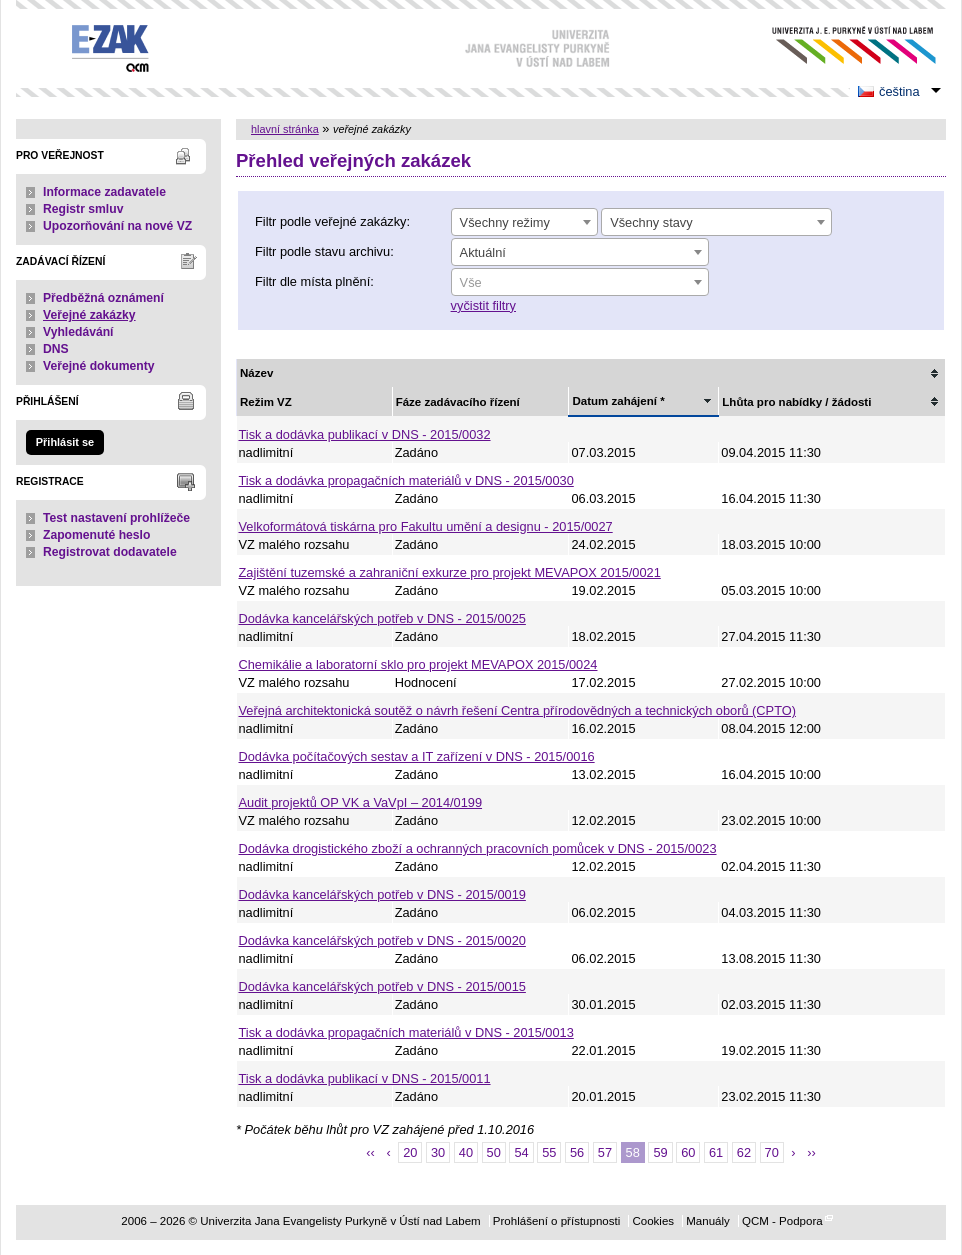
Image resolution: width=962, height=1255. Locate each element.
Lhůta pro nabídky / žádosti (796, 402)
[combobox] (524, 222)
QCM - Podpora (782, 1221)
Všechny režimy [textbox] (505, 222)
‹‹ (370, 1152)
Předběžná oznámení (103, 298)
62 (744, 1152)
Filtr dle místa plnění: (314, 281)
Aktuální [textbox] (483, 252)
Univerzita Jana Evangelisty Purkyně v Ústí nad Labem (838, 45)
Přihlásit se (65, 442)
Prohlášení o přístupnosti (556, 1221)
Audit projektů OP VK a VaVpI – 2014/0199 (361, 802)
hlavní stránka (285, 129)
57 (605, 1152)
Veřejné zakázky (89, 315)
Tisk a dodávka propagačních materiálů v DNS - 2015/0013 (406, 1032)
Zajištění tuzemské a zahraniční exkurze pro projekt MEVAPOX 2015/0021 (450, 572)
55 (549, 1152)
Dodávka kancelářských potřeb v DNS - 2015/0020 (382, 940)
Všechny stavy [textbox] (651, 222)
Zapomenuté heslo (96, 535)
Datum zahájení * (618, 401)
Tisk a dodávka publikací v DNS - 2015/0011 (365, 1078)
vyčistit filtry (483, 305)
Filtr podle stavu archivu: (324, 251)
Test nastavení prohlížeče (116, 518)
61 (716, 1152)
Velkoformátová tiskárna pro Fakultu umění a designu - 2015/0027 (426, 526)
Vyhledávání (78, 332)
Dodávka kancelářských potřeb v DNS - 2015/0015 (382, 986)
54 (521, 1152)
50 (494, 1152)
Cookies (653, 1221)
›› (811, 1152)
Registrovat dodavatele (110, 552)
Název (256, 373)
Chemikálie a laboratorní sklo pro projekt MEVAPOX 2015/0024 (418, 664)
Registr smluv (83, 209)
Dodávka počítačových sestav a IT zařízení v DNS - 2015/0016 (417, 756)
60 (688, 1152)
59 (660, 1152)
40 (466, 1152)
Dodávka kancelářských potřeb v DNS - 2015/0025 (382, 618)
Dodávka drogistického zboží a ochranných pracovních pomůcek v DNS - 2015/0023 (478, 848)
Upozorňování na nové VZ (117, 226)
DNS (56, 349)
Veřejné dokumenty (98, 366)
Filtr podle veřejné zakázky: (332, 221)
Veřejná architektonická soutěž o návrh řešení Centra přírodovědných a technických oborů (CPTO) (517, 710)
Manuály (708, 1221)
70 (772, 1152)
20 (410, 1152)
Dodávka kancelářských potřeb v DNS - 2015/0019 (382, 894)
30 (438, 1152)
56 (577, 1152)
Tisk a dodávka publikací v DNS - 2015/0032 (365, 434)
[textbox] (580, 283)
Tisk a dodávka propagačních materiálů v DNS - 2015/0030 (406, 480)
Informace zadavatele (104, 192)
